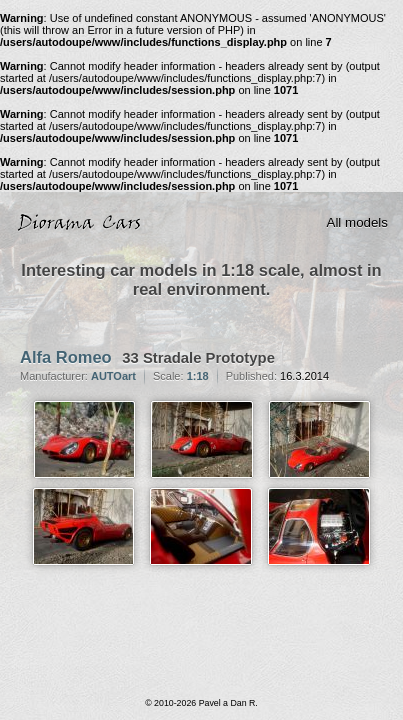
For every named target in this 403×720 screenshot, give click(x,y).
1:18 (198, 376)
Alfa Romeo (66, 357)
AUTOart (113, 376)
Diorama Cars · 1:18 (84, 223)
